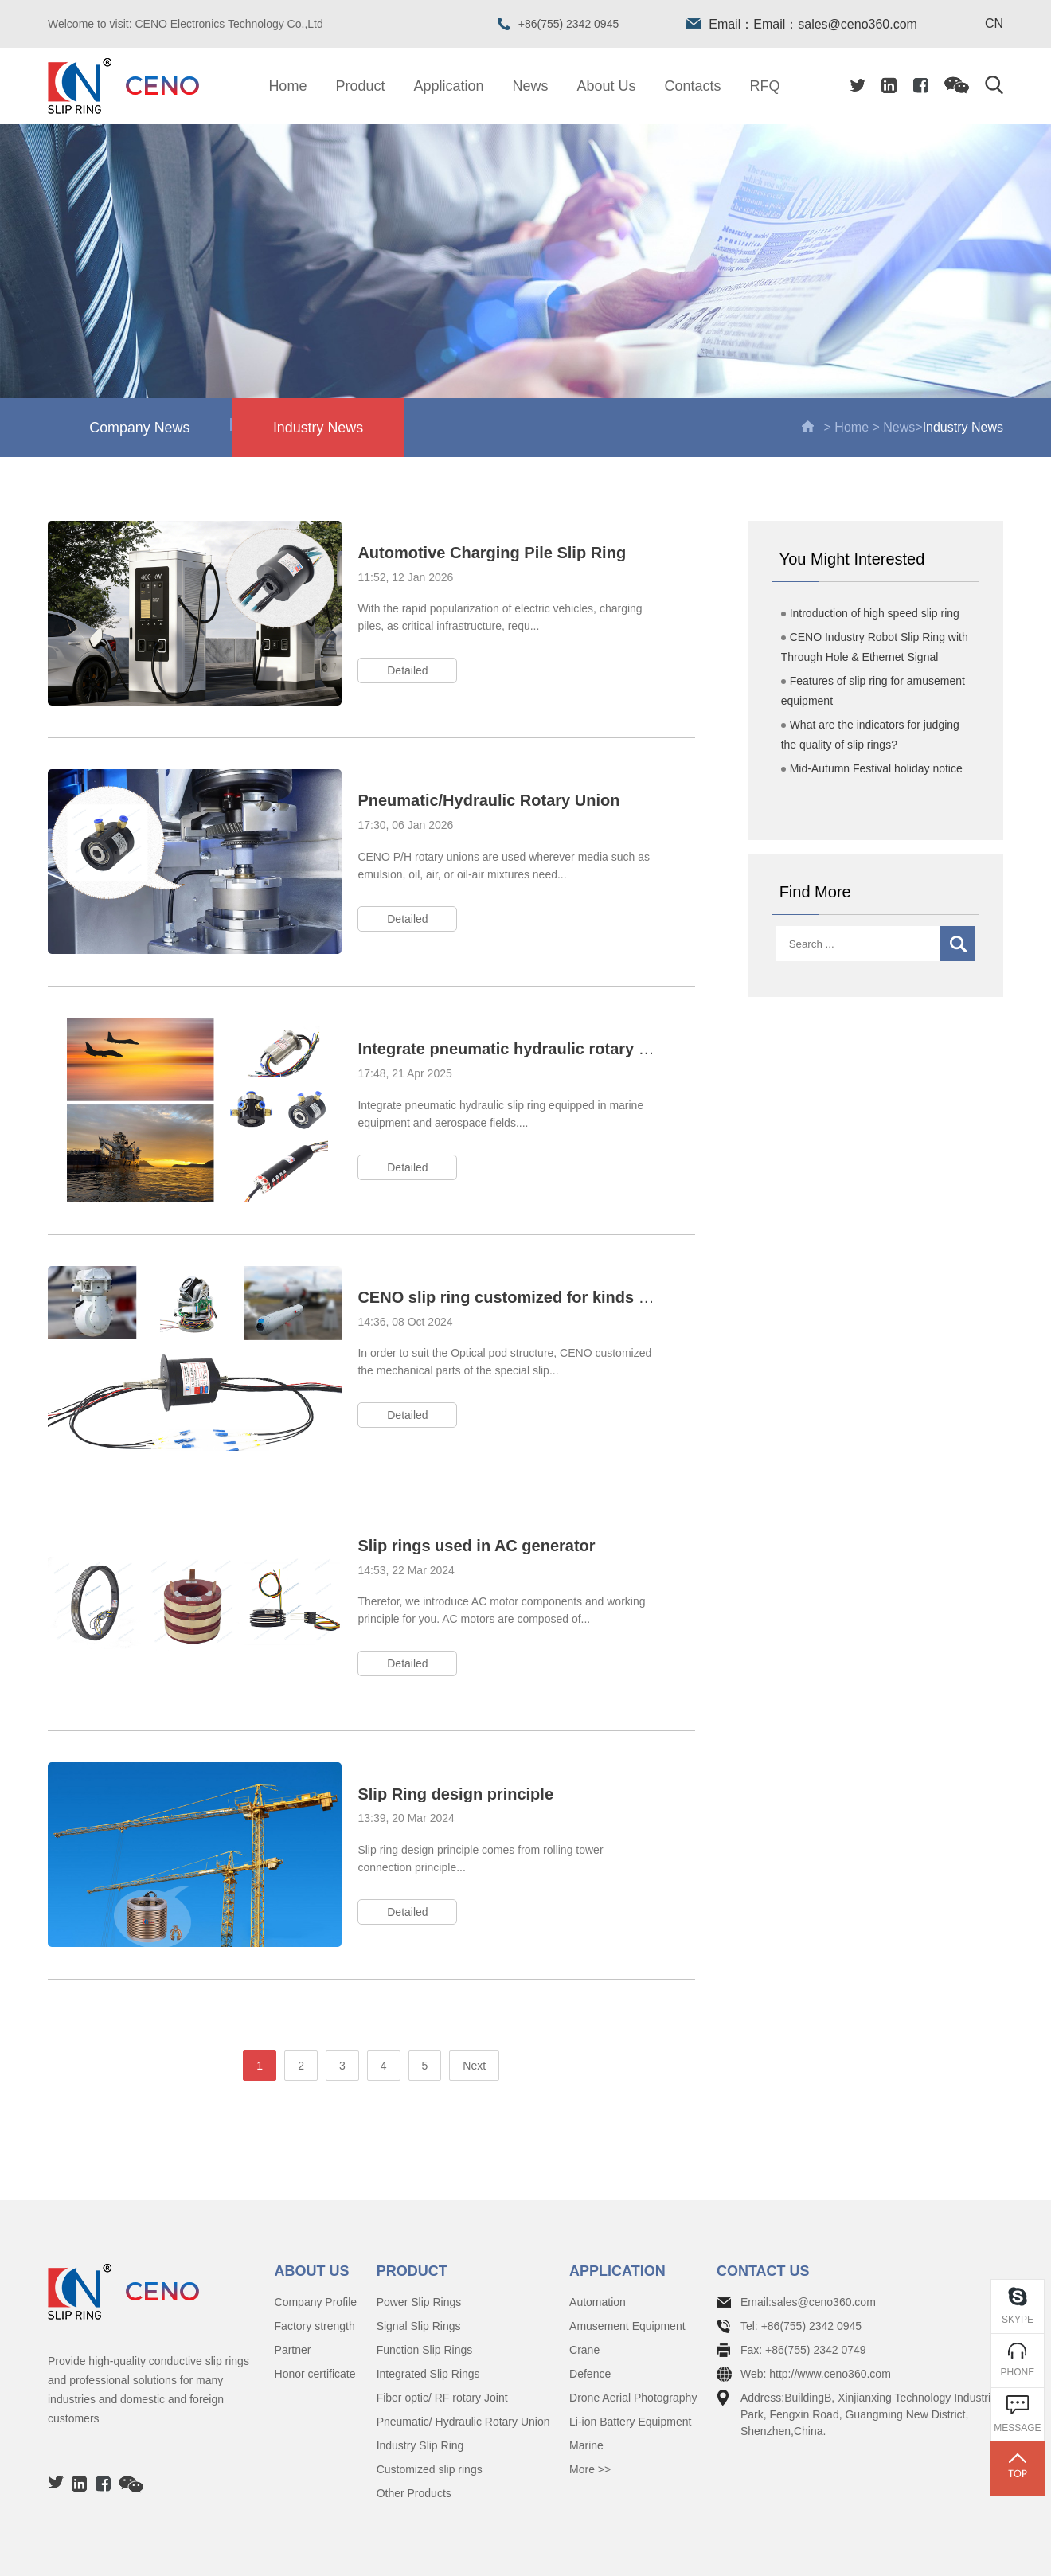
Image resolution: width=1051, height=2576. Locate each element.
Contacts (693, 86)
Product (360, 86)
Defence (590, 2309)
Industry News (325, 428)
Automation (597, 2237)
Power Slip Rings (419, 2237)
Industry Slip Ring (420, 2381)
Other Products (414, 2428)
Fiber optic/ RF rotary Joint (442, 2333)
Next (474, 2001)
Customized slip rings (430, 2404)
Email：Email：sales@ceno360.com (801, 24)
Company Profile (316, 2237)
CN (994, 23)
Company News (164, 427)
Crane (584, 2285)
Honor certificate (315, 2309)
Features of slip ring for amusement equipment (873, 692)
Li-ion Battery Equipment (630, 2357)
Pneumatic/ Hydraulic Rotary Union (463, 2357)
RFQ (765, 86)
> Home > (842, 428)
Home (287, 86)
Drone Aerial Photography (633, 2333)
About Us (606, 86)
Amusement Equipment (627, 2261)
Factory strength (315, 2261)
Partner (293, 2285)
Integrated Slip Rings (428, 2309)
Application (448, 86)
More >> (590, 2404)
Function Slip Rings (425, 2285)
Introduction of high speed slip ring (870, 614)
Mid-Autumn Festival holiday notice (872, 770)
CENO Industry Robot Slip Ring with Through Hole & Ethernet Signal (874, 648)
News (531, 86)
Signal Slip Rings (419, 2261)
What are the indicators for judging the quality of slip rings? (870, 736)
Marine (586, 2381)
